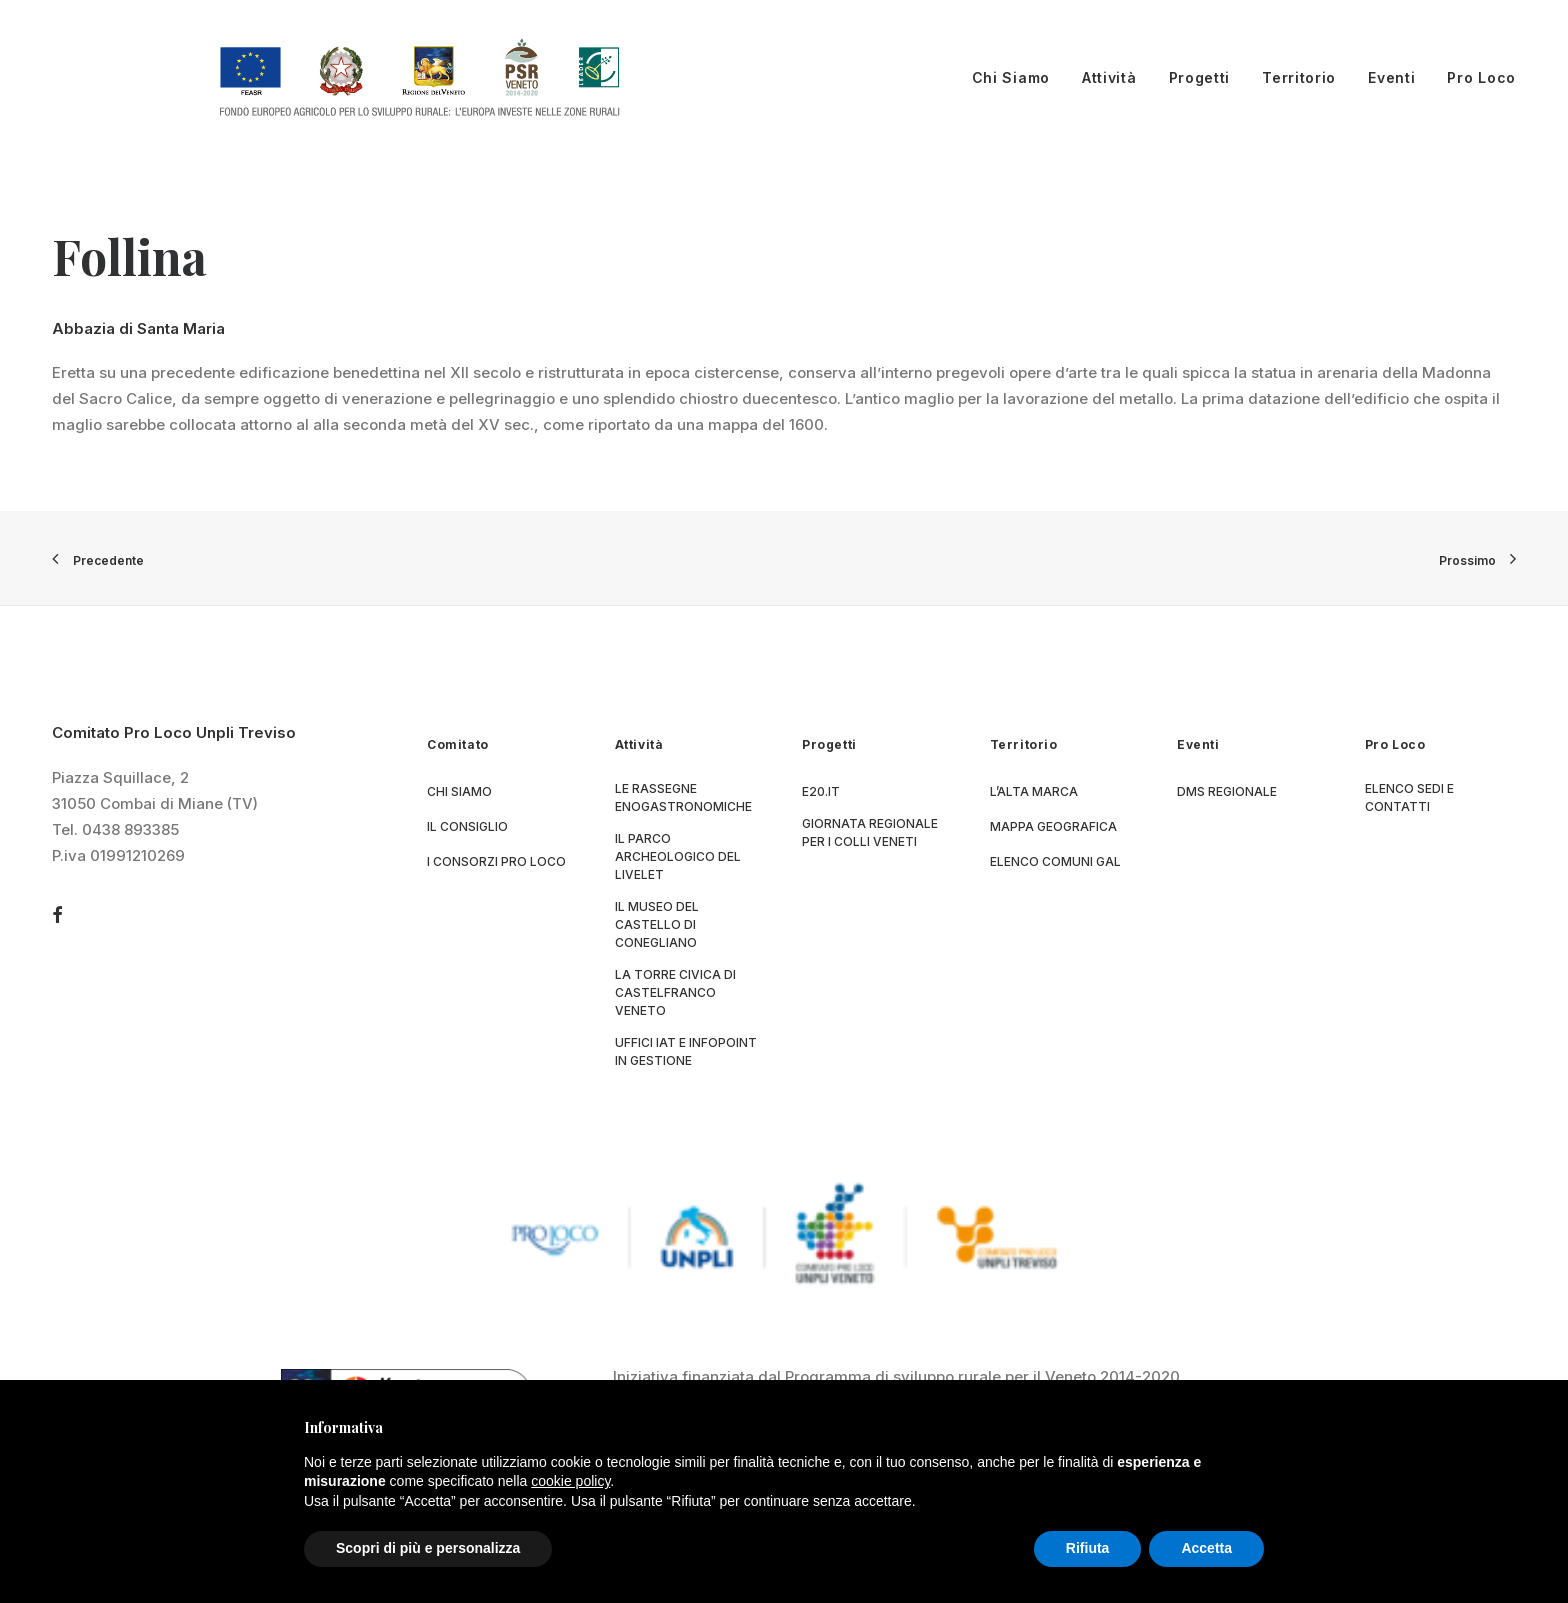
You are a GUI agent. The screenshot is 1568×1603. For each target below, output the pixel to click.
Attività (1109, 77)
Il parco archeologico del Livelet (678, 856)
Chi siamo (459, 791)
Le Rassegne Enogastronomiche (683, 797)
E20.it (821, 791)
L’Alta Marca (1034, 791)
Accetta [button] (1206, 1548)
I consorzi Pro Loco (496, 861)
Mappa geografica (1053, 826)
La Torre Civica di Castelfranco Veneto (675, 992)
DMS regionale (1227, 791)
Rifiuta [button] (1088, 1548)
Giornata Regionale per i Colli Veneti (870, 832)
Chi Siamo (1011, 77)
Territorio (1299, 77)
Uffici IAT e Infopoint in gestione (686, 1051)
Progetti (1200, 77)
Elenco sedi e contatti (1409, 797)
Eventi (1391, 77)
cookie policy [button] (570, 1481)
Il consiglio (467, 826)
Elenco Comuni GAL (1055, 861)
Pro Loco (1481, 77)
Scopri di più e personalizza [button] (428, 1548)
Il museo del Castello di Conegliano (657, 924)
